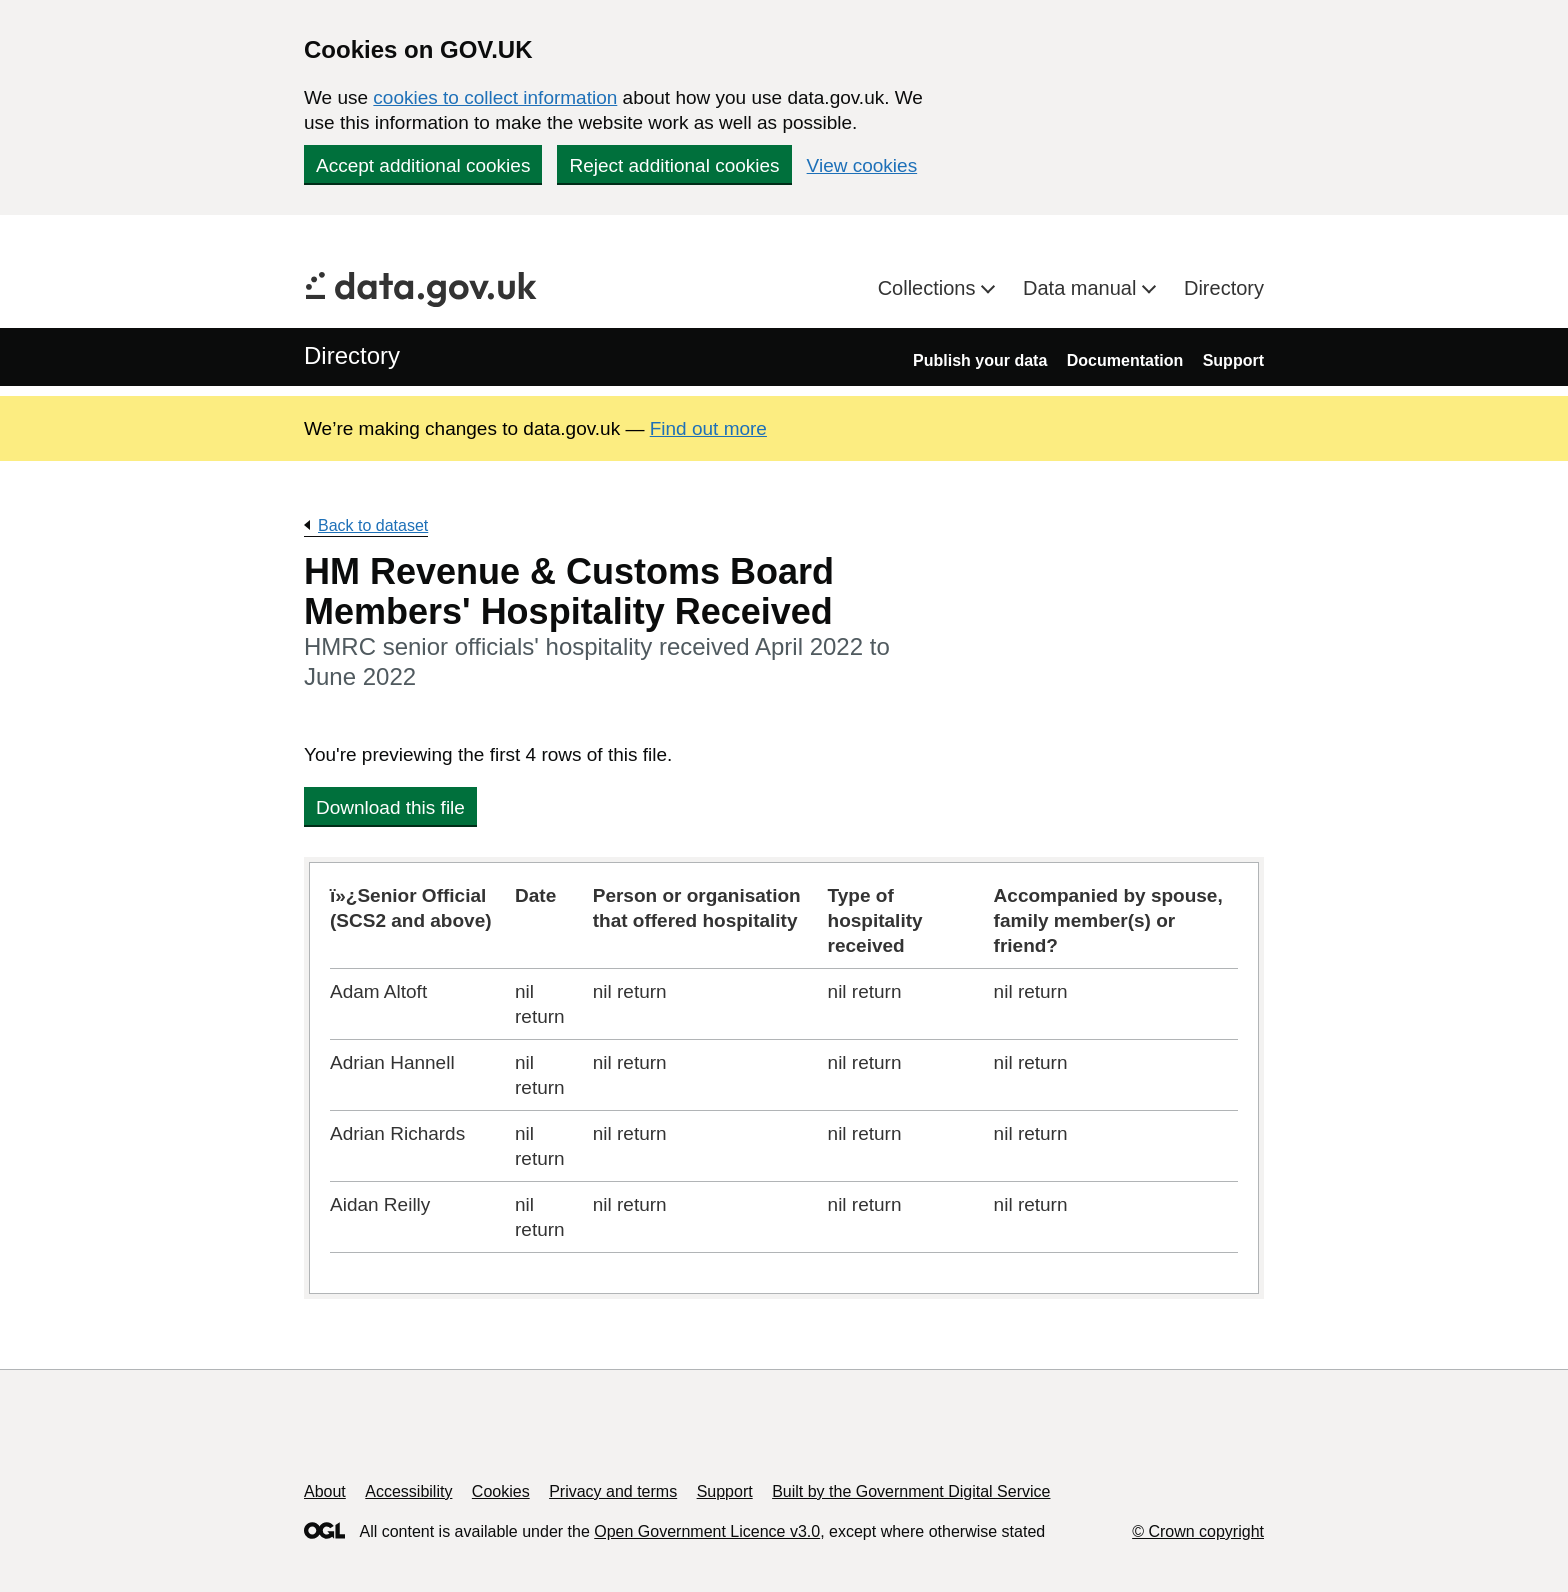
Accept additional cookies (423, 165)
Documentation (1125, 360)
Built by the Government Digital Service (911, 1491)
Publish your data (980, 360)
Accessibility (408, 1491)
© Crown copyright (1198, 1531)
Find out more (708, 428)
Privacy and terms (613, 1491)
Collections (929, 288)
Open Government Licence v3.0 (707, 1531)
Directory (1224, 288)
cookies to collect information (495, 97)
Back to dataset (373, 525)
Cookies (501, 1491)
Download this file (390, 807)
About (325, 1491)
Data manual (1082, 288)
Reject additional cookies (674, 165)
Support (1233, 360)
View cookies (862, 165)
